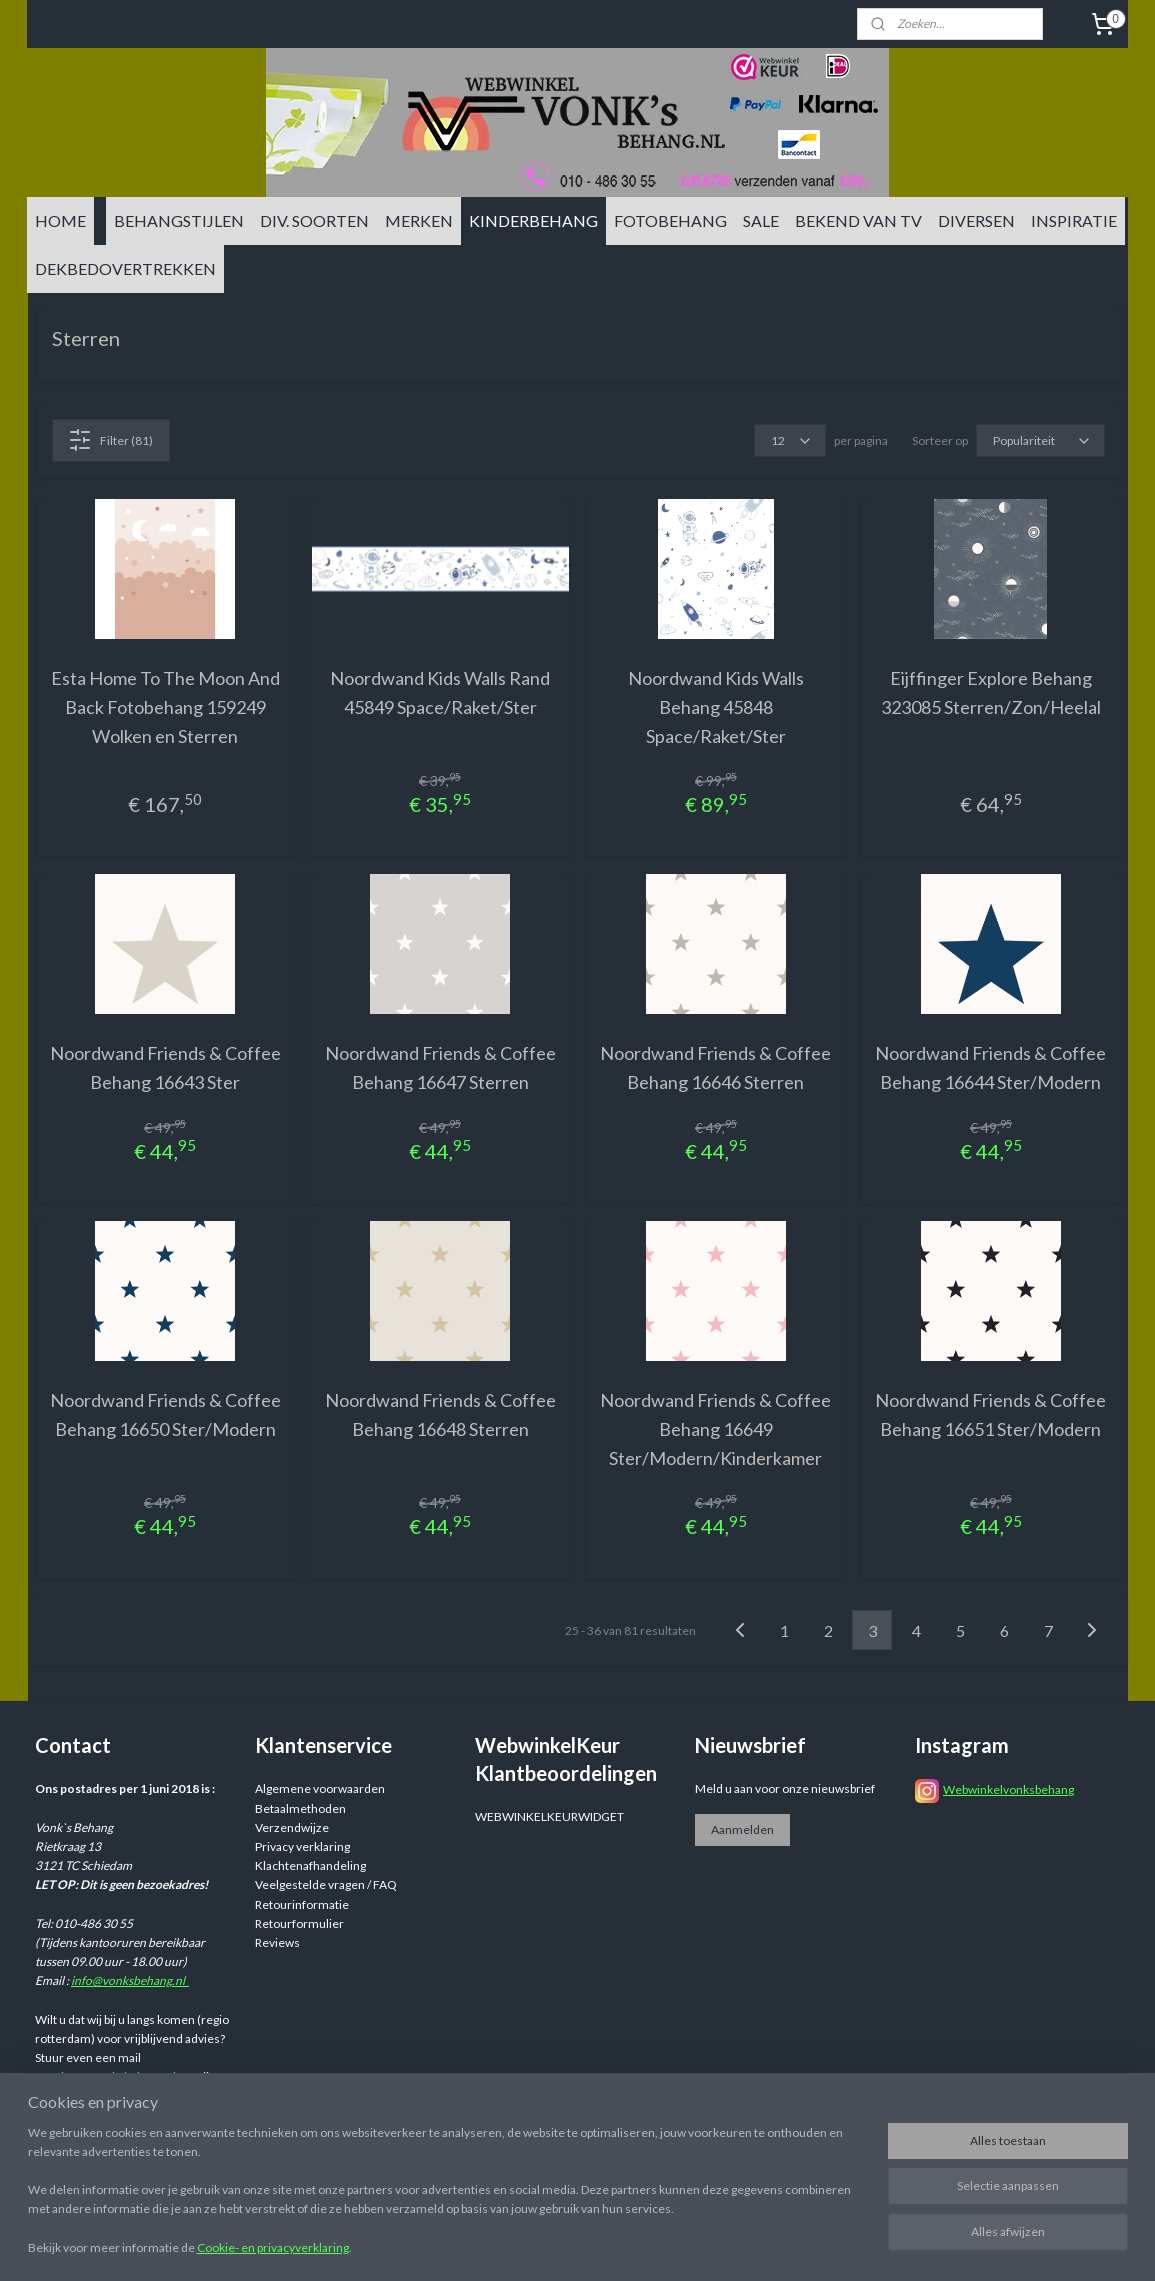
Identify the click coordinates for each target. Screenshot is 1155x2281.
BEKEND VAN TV (858, 220)
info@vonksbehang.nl (130, 1980)
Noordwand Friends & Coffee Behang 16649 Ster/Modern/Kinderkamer (715, 1429)
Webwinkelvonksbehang (1008, 1789)
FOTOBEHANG (670, 220)
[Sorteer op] (1039, 440)
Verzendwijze (292, 1827)
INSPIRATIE (1074, 220)
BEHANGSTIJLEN (179, 220)
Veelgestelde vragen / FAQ (326, 1884)
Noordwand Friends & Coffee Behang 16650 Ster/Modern (164, 1414)
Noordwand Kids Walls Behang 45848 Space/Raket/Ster (715, 707)
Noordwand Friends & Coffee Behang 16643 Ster (164, 1067)
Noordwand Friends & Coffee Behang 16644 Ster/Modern (990, 1067)
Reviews (277, 1942)
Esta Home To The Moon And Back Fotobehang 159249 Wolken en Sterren (164, 707)
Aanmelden (742, 1829)
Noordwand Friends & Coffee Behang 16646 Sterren (715, 1067)
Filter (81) (110, 440)
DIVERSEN (976, 220)
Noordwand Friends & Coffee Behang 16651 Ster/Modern (990, 1414)
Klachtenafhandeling (310, 1865)
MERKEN (419, 220)
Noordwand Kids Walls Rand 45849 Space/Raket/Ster (440, 692)
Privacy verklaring (302, 1846)
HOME (60, 220)
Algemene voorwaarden (320, 1788)
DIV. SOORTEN (314, 220)
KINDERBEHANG (533, 220)
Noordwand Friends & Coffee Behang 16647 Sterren (439, 1067)
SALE (761, 220)
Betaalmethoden (300, 1808)
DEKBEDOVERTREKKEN (125, 268)
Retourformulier (299, 1923)
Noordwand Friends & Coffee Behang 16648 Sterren (439, 1414)
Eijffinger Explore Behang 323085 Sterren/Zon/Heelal (990, 692)
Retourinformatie (302, 1904)
